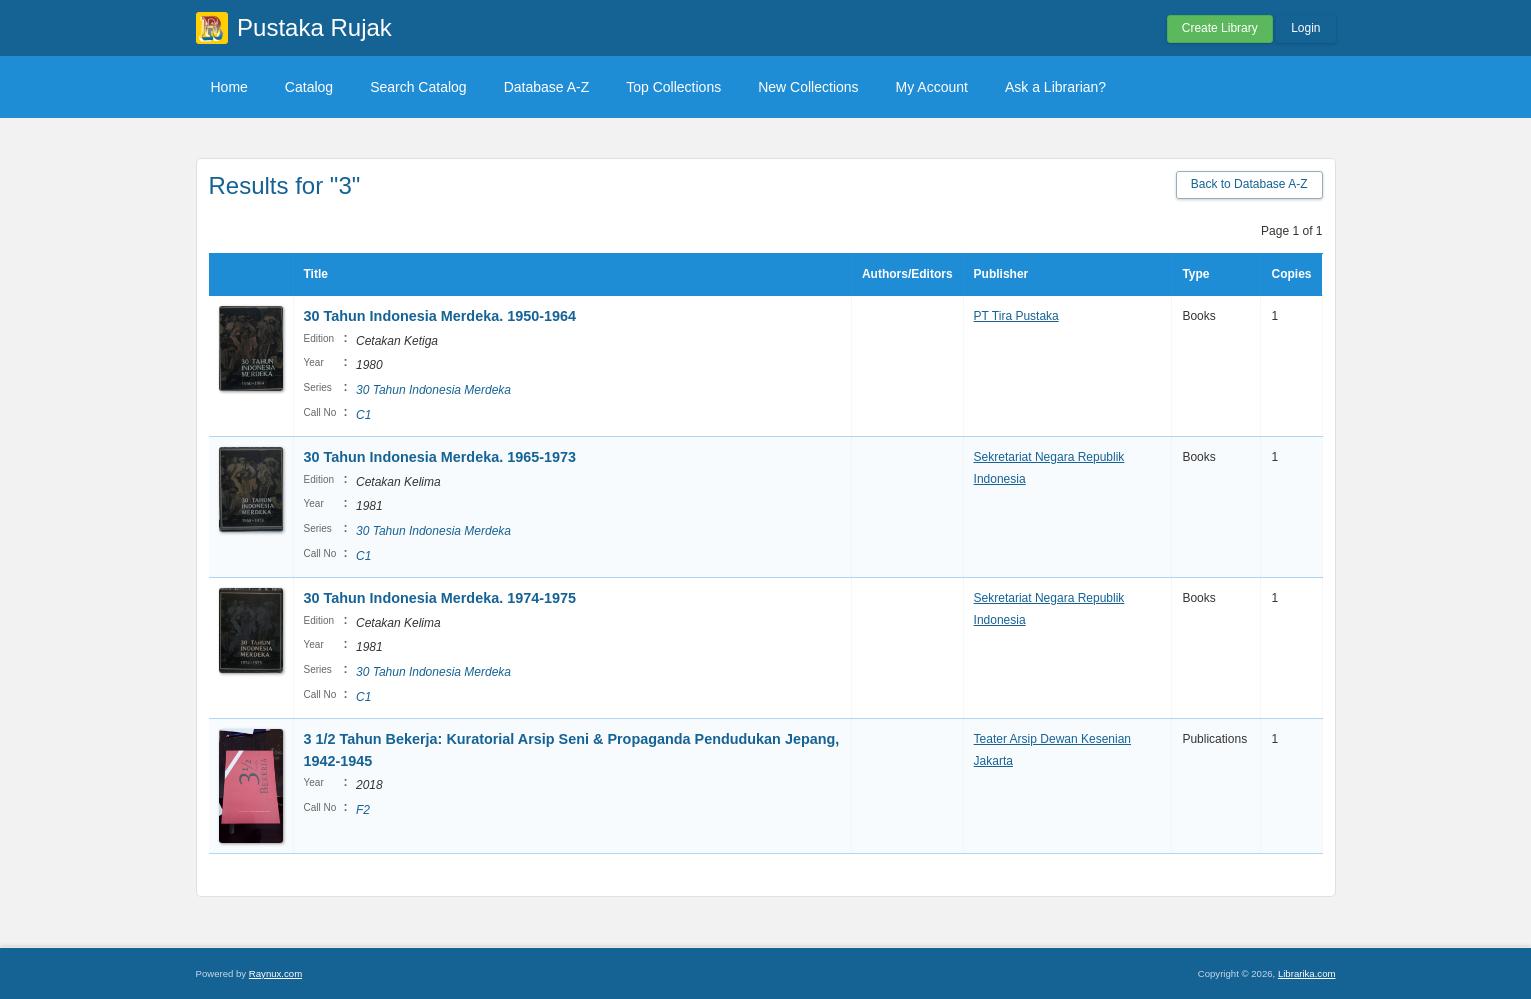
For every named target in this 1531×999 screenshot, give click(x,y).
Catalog (309, 87)
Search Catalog (418, 87)
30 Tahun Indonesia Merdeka (433, 390)
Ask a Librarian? (1055, 87)
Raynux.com (275, 973)
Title (316, 274)
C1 (363, 415)
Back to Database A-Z (1249, 184)
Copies (1291, 274)
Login (1305, 28)
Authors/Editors (907, 274)
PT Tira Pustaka (1016, 316)
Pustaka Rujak (314, 27)
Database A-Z (547, 87)
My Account (932, 87)
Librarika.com (1307, 973)
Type (1195, 274)
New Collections (808, 87)
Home (229, 87)
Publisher (1001, 274)
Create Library (1220, 28)
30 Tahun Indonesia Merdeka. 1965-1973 (440, 457)
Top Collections (673, 87)
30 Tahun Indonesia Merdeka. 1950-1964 (440, 316)
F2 (363, 810)
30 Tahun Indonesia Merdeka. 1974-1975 (440, 598)
